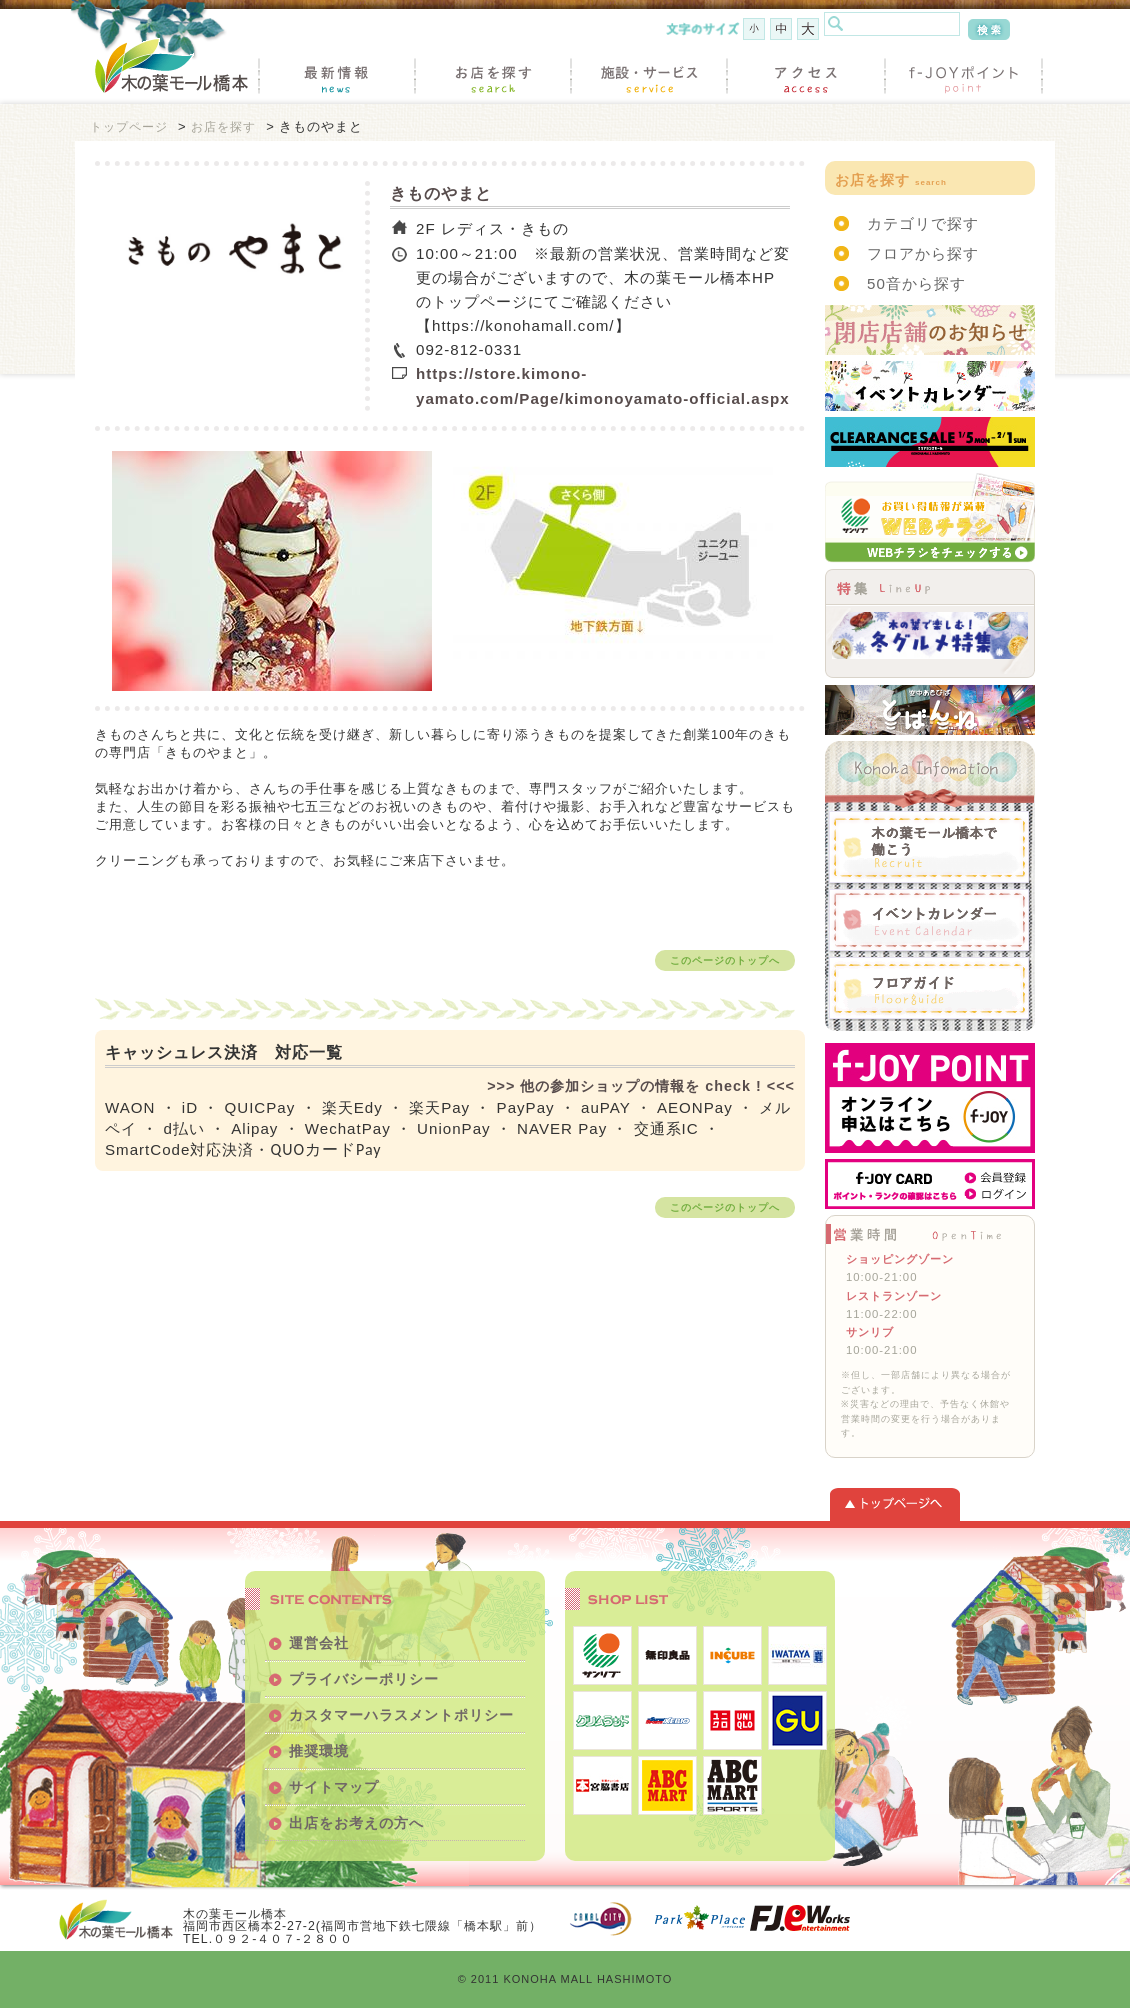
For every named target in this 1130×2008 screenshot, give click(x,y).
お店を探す (223, 126)
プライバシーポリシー (364, 1679)
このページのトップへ (725, 960)
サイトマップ (334, 1787)
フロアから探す (923, 253)
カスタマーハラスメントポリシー (401, 1715)
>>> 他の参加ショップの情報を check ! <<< (641, 1086)
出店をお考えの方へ (356, 1823)
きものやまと (441, 193)
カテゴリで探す (923, 223)
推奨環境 (319, 1751)
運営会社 (319, 1643)
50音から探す (916, 283)
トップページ (129, 126)
